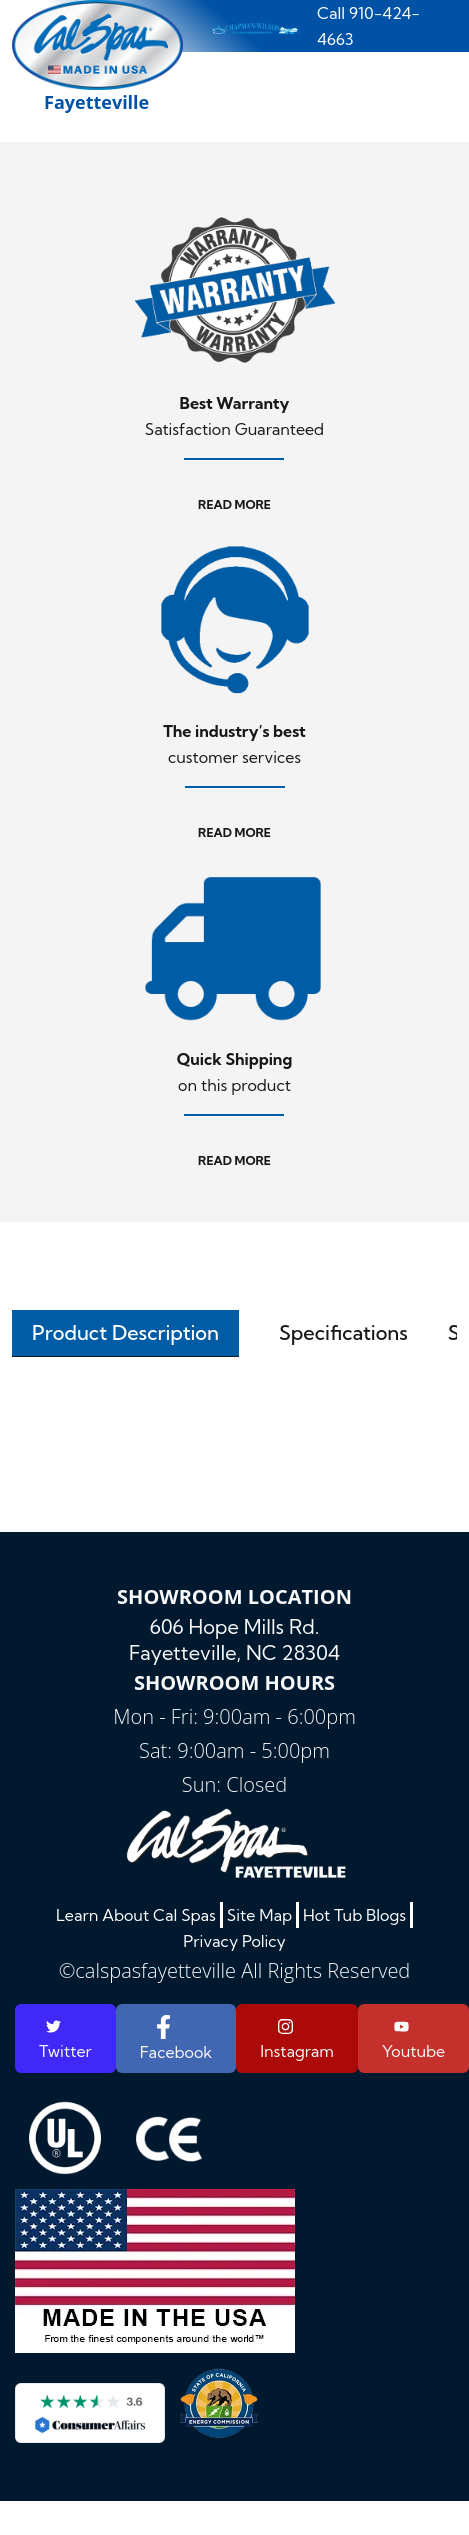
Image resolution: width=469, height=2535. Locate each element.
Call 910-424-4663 (368, 26)
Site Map (259, 1915)
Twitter (65, 2039)
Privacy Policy (234, 1941)
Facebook (176, 2038)
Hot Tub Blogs (354, 1915)
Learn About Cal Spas (136, 1915)
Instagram (297, 2039)
